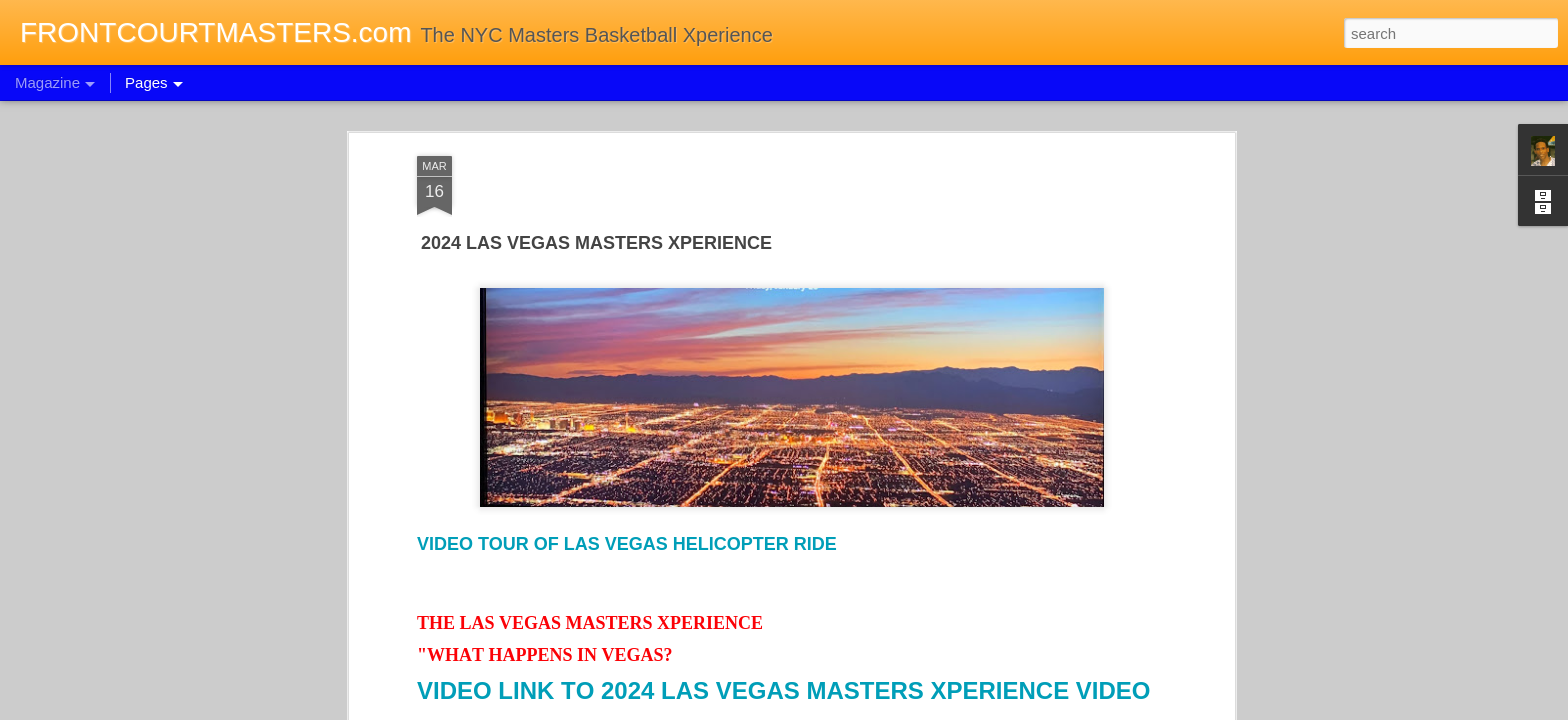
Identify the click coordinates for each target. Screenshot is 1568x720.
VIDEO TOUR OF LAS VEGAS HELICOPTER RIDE (627, 537)
